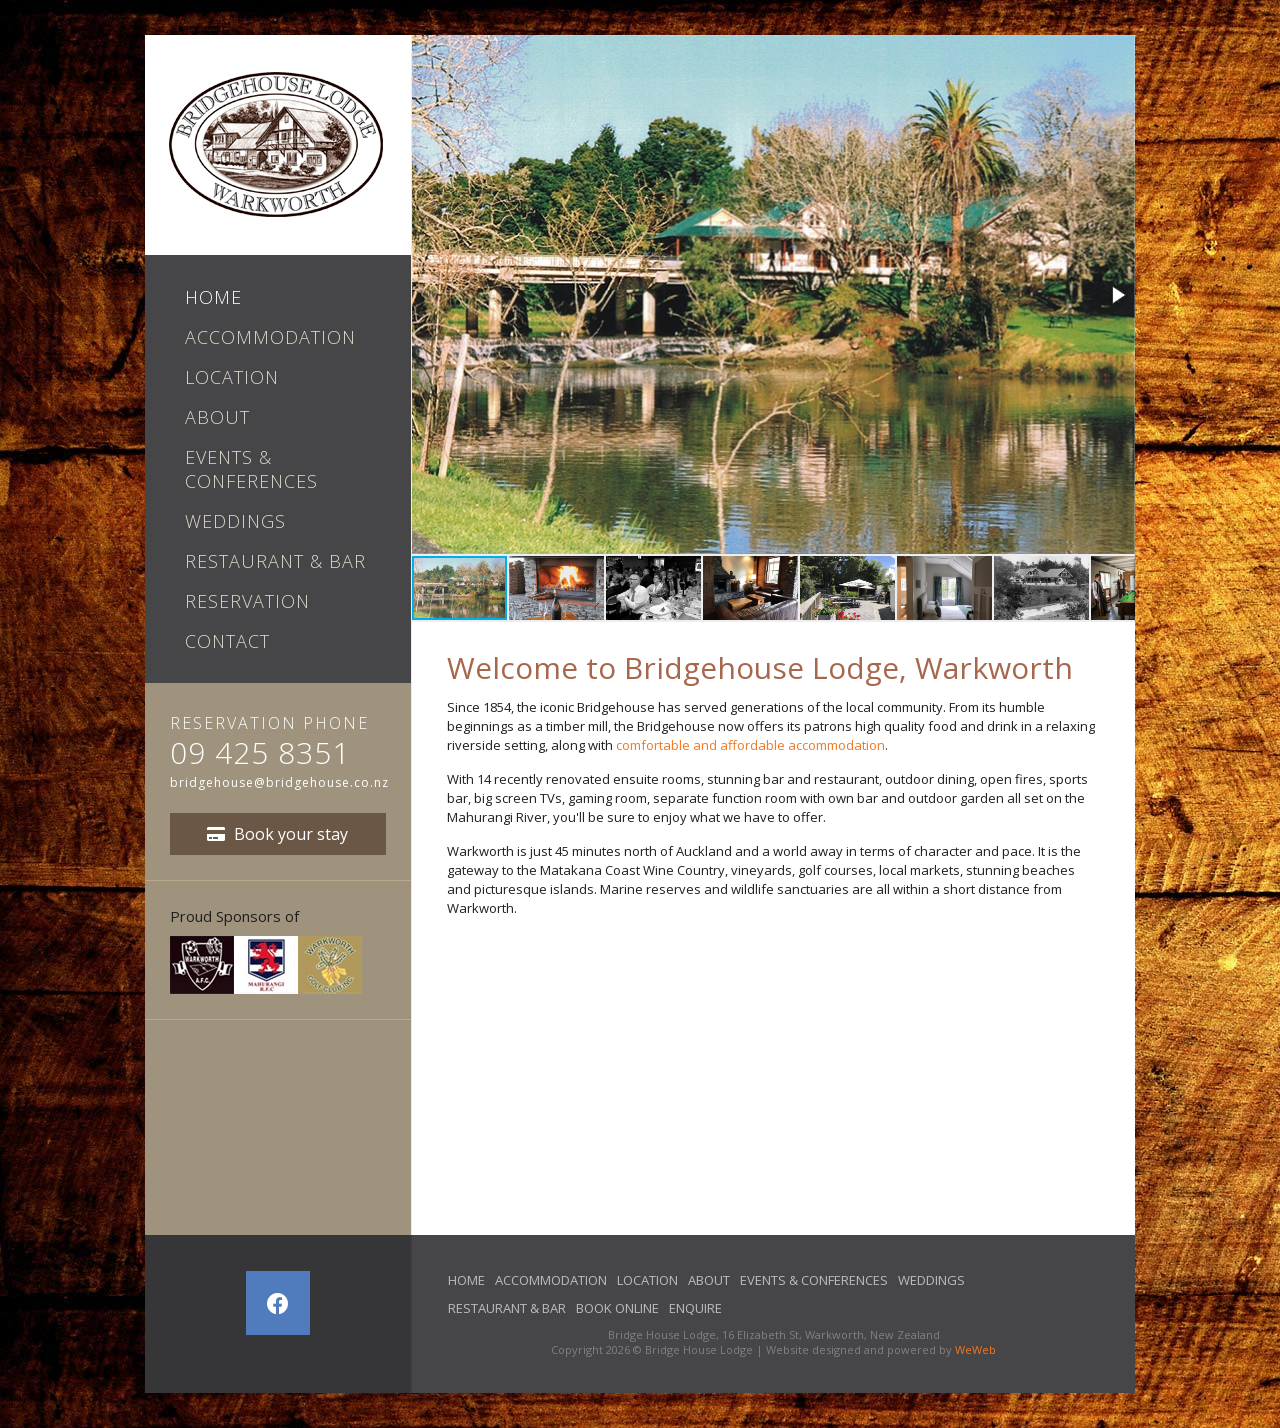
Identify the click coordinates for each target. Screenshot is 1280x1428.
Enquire (695, 1308)
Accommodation (270, 337)
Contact (227, 641)
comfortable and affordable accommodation (750, 745)
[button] (1117, 295)
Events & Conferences (251, 469)
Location (232, 377)
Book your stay (277, 834)
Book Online (617, 1308)
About (217, 417)
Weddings (235, 521)
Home (213, 297)
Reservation (247, 601)
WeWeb (975, 1349)
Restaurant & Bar (275, 561)
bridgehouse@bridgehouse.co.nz (279, 782)
